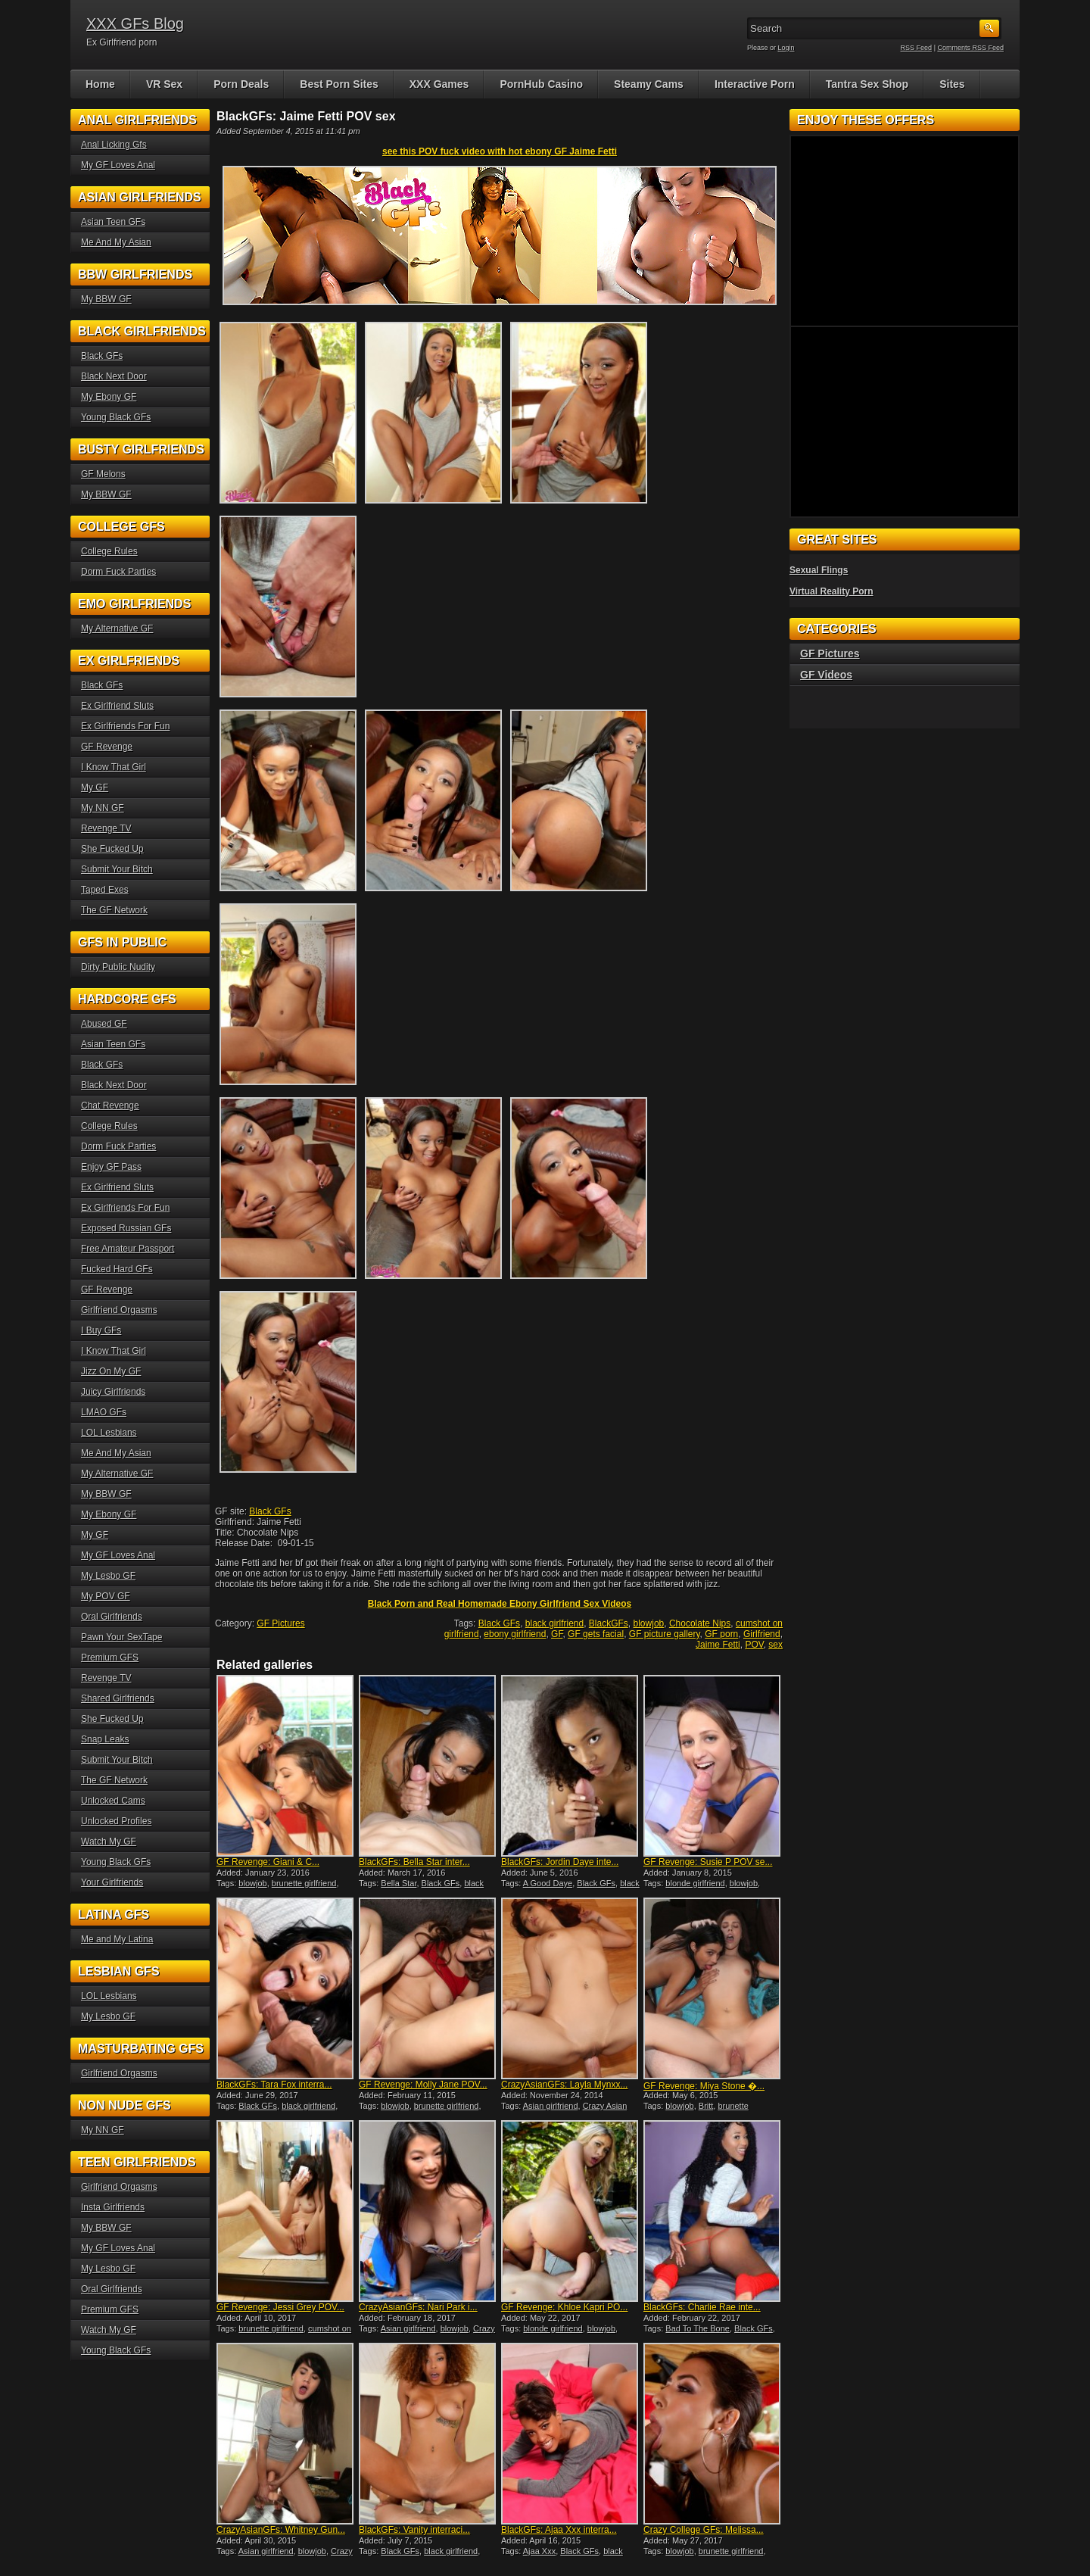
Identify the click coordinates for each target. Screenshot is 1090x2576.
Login (786, 47)
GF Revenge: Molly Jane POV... (423, 2084)
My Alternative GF (117, 628)
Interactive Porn (755, 84)
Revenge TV (106, 828)
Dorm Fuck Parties (118, 571)
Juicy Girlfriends (113, 1391)
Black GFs (270, 1511)
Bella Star (398, 1883)
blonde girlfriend (694, 1883)
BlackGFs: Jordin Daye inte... (559, 1862)
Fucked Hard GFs (117, 1269)
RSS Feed (917, 47)
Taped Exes (105, 889)
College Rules (109, 551)
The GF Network (114, 910)
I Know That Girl (113, 767)
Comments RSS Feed (970, 47)
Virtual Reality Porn (831, 591)
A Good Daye (547, 1883)
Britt (706, 2105)
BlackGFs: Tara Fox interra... (274, 2084)
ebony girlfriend (515, 1634)
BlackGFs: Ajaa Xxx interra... (559, 2530)
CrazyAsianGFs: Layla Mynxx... (564, 2084)
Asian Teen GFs (113, 222)
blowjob (649, 1623)
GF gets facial (596, 1634)
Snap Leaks (105, 1739)
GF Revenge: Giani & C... (267, 1862)
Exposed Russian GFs (126, 1228)
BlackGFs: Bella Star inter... (414, 1862)
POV (754, 1644)
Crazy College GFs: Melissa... (703, 2530)
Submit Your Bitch (117, 869)
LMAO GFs (103, 1412)
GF (556, 1634)
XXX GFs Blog (135, 23)
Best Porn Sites (339, 84)
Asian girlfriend (550, 2105)
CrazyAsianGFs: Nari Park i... (418, 2307)
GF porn (721, 1634)
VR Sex (164, 84)
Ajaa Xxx (539, 2551)
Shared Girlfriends (117, 1698)
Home (100, 84)
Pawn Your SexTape (121, 1637)
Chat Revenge (110, 1105)
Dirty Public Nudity (118, 967)
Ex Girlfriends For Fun (125, 726)
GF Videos (826, 675)
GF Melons (103, 474)
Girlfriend (761, 1634)
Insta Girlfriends (113, 2207)
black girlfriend (554, 1623)
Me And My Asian (116, 242)
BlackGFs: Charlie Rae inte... (702, 2307)
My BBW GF (106, 299)
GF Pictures (280, 1623)
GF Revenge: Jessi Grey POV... (280, 2307)
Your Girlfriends (112, 1882)
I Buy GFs (101, 1330)
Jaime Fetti (718, 1644)
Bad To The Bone (697, 2328)
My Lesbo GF (108, 1575)
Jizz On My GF (111, 1371)
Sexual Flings (818, 570)
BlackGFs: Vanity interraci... (414, 2530)
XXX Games (439, 84)
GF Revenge (106, 746)
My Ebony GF (108, 396)
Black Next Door (114, 376)
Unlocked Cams (113, 1800)
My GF (94, 787)
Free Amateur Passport (127, 1248)
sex (775, 1644)
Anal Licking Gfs (114, 144)
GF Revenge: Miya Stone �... (704, 2086)
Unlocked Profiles (116, 1821)
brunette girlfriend (304, 1883)
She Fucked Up (112, 849)
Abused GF (104, 1023)
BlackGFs (608, 1623)
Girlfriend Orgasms (119, 1310)
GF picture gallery (664, 1634)
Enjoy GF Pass (111, 1167)
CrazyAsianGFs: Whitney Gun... (280, 2530)
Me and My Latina (117, 1939)
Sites (951, 84)
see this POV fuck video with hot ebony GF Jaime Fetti (499, 151)
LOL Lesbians (109, 1432)
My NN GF (102, 808)
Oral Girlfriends (111, 1616)
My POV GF (105, 1596)
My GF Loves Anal (118, 165)
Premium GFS (110, 1657)
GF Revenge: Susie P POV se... (708, 1862)
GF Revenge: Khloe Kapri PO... (564, 2307)
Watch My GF (108, 1841)
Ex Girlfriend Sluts (117, 705)
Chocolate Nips (699, 1623)
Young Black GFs (116, 417)
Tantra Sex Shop (867, 84)
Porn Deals (241, 84)
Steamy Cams (649, 84)
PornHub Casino (541, 84)
